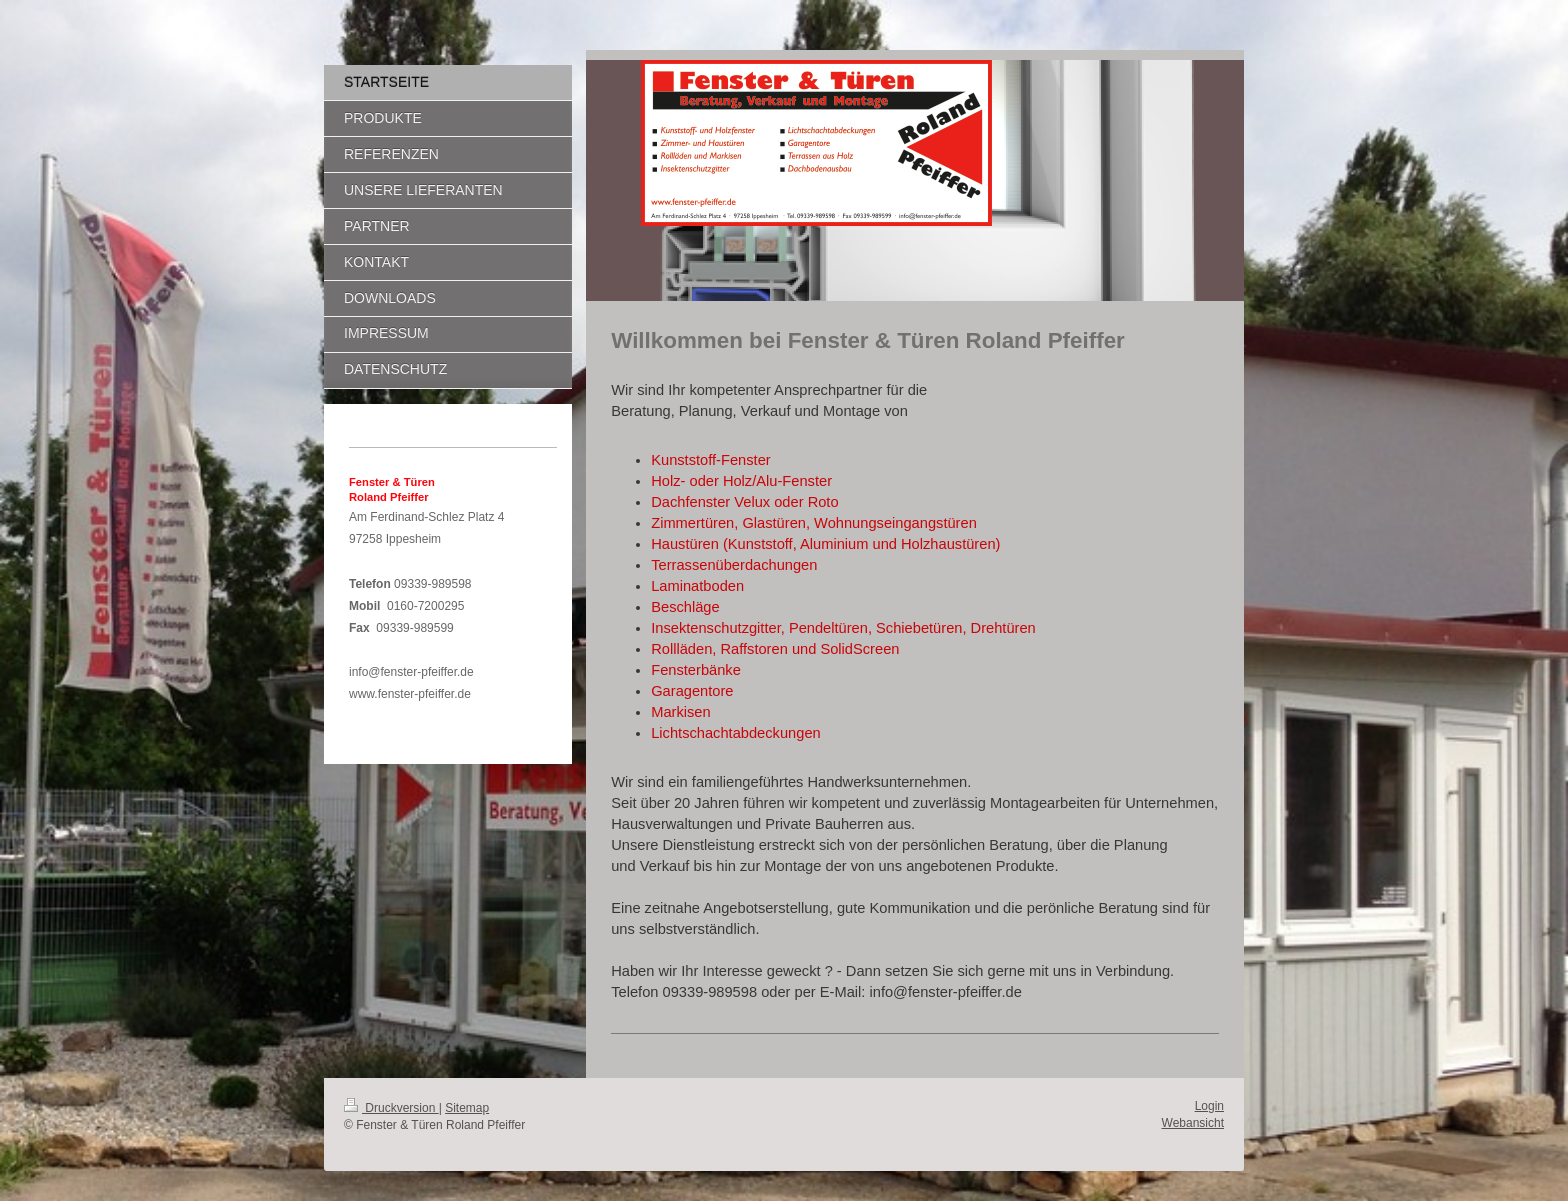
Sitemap (467, 1108)
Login (1209, 1106)
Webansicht (1193, 1123)
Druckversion (391, 1108)
